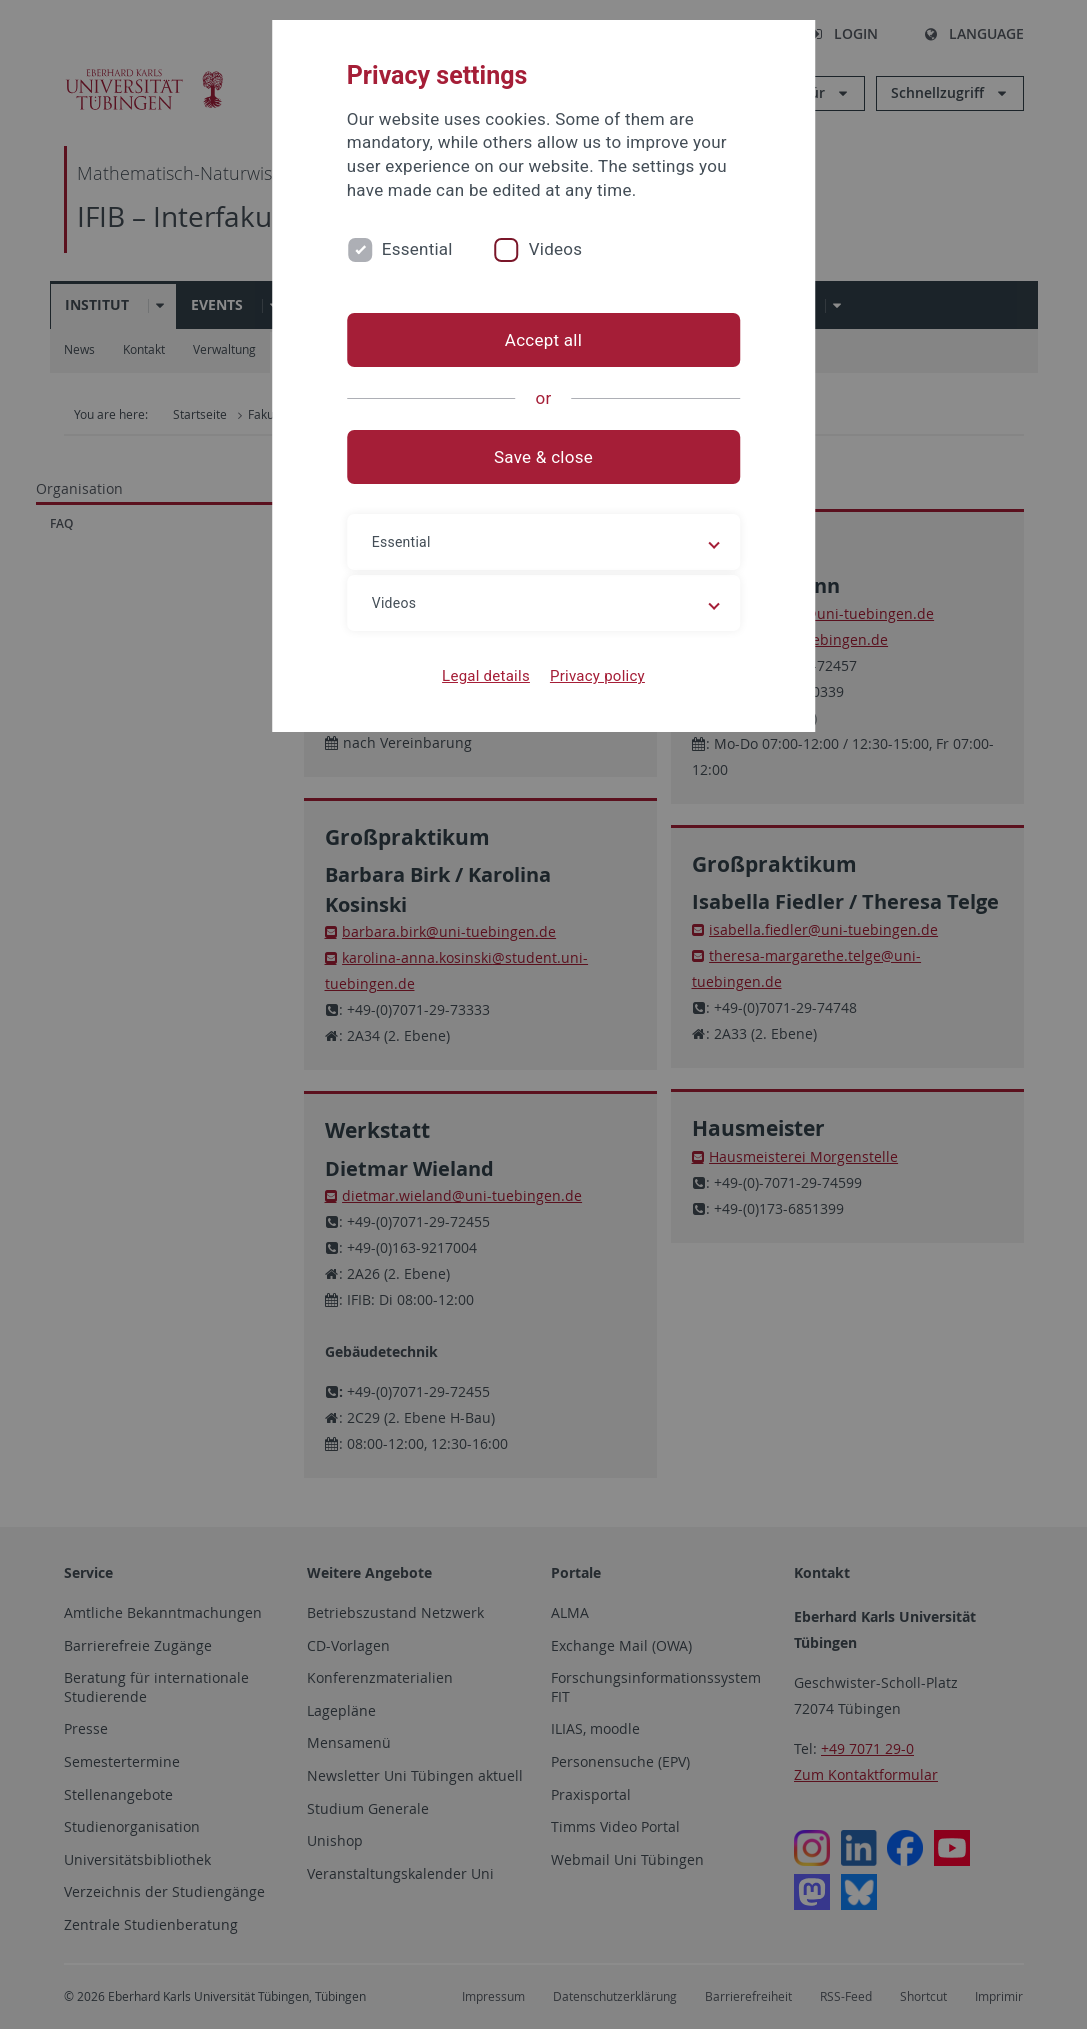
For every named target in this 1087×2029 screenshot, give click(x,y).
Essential (417, 249)
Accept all (543, 340)
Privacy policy (597, 676)
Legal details (486, 676)
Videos (556, 249)
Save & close (543, 457)
